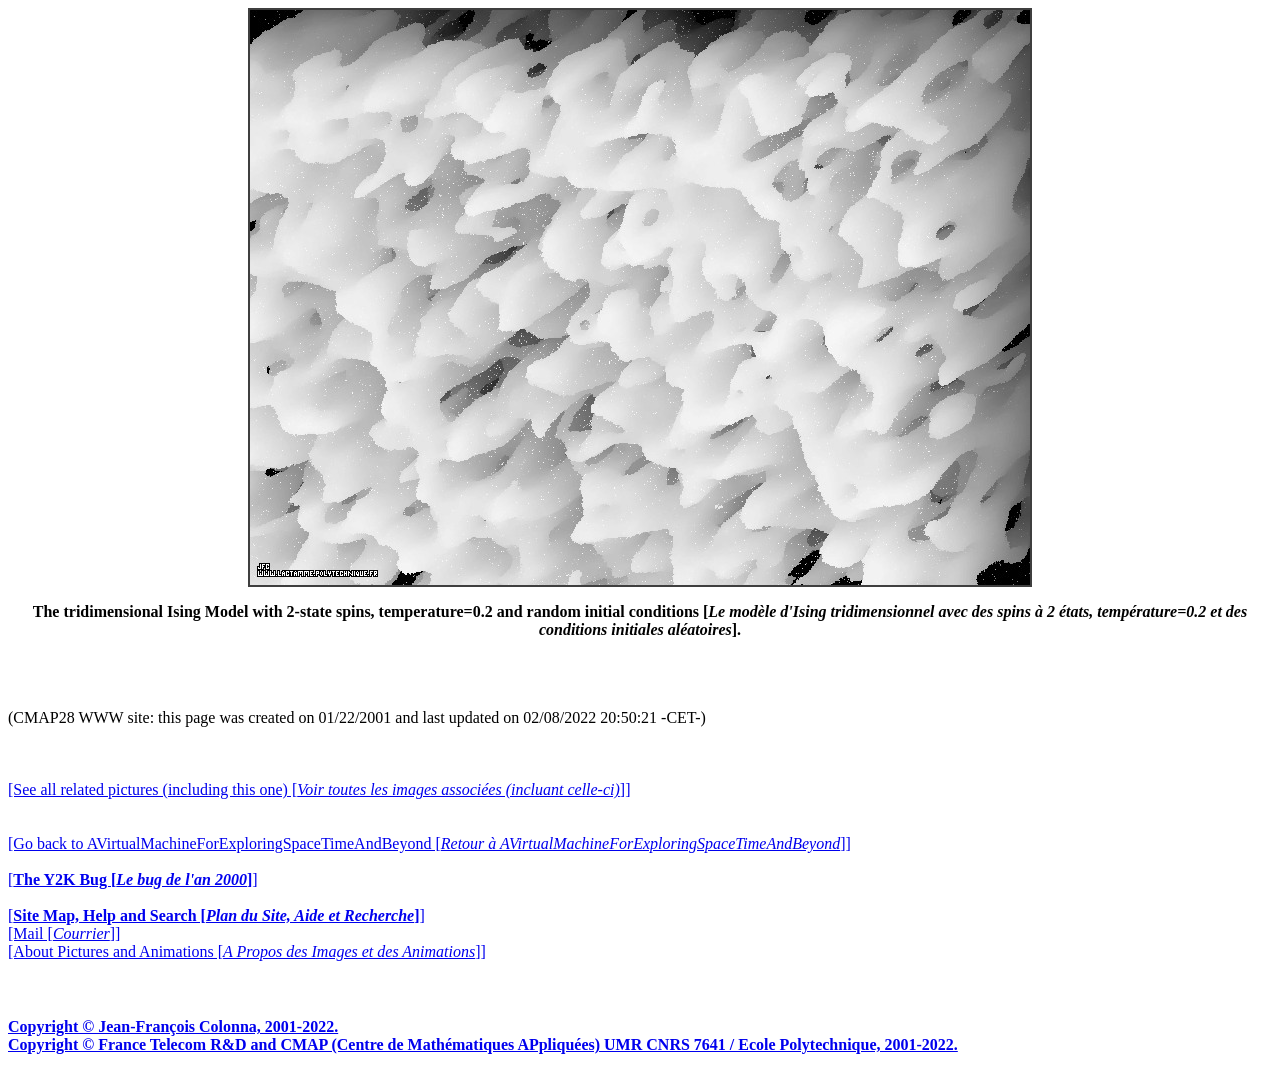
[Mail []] (64, 933)
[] (133, 879)
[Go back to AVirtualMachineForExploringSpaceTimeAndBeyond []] (429, 843)
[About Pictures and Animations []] (247, 951)
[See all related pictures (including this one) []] (319, 789)
